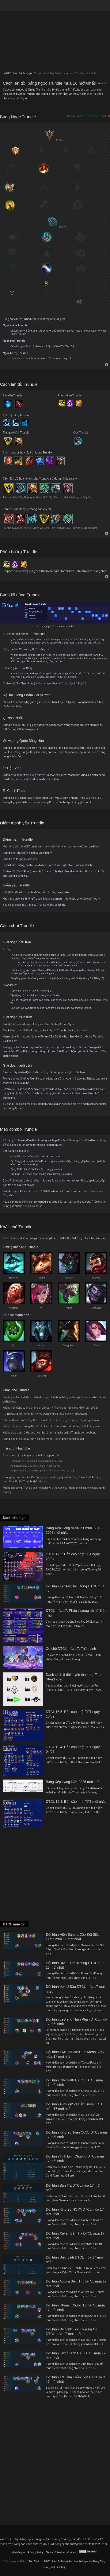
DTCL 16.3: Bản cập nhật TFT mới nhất (76, 1821)
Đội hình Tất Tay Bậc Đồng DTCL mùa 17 (75, 1607)
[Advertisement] (55, 1897)
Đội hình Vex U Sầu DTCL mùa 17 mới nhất (75, 2008)
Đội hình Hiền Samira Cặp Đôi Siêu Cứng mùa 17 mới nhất (73, 1956)
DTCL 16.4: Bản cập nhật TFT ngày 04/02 (73, 1768)
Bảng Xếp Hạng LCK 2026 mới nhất (73, 1801)
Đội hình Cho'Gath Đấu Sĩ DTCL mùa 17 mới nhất (74, 2101)
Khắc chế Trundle (98, 116)
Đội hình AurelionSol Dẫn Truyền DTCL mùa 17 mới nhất (75, 2125)
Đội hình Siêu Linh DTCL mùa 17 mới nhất (74, 2278)
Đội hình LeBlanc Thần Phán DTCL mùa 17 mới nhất (76, 2041)
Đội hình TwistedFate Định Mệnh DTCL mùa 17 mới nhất (75, 2073)
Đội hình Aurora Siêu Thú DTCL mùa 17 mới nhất (76, 2302)
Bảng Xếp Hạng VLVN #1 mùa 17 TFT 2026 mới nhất (75, 1549)
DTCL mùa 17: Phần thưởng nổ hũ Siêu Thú (76, 1632)
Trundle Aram (75, 116)
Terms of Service (55, 2571)
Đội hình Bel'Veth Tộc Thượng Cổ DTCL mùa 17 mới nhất (71, 2350)
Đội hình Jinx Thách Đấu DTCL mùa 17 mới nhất (75, 2374)
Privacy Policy (35, 2571)
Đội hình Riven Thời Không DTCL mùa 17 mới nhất (75, 1984)
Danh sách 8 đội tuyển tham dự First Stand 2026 (73, 1696)
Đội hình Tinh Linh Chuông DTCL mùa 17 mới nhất (75, 2177)
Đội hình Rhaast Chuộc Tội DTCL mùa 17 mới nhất (75, 2326)
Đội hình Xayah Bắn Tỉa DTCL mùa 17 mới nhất (75, 2255)
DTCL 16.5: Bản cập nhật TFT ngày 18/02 (73, 1733)
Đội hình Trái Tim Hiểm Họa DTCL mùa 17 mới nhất (75, 2398)
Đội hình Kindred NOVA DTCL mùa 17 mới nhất (75, 2231)
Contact (71, 2571)
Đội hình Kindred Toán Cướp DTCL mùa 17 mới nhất (76, 2154)
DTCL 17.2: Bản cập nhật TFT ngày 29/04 (73, 1575)
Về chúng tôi (18, 2571)
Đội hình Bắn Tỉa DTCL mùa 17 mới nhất (73, 2207)
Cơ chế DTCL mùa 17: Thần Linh (71, 1668)
